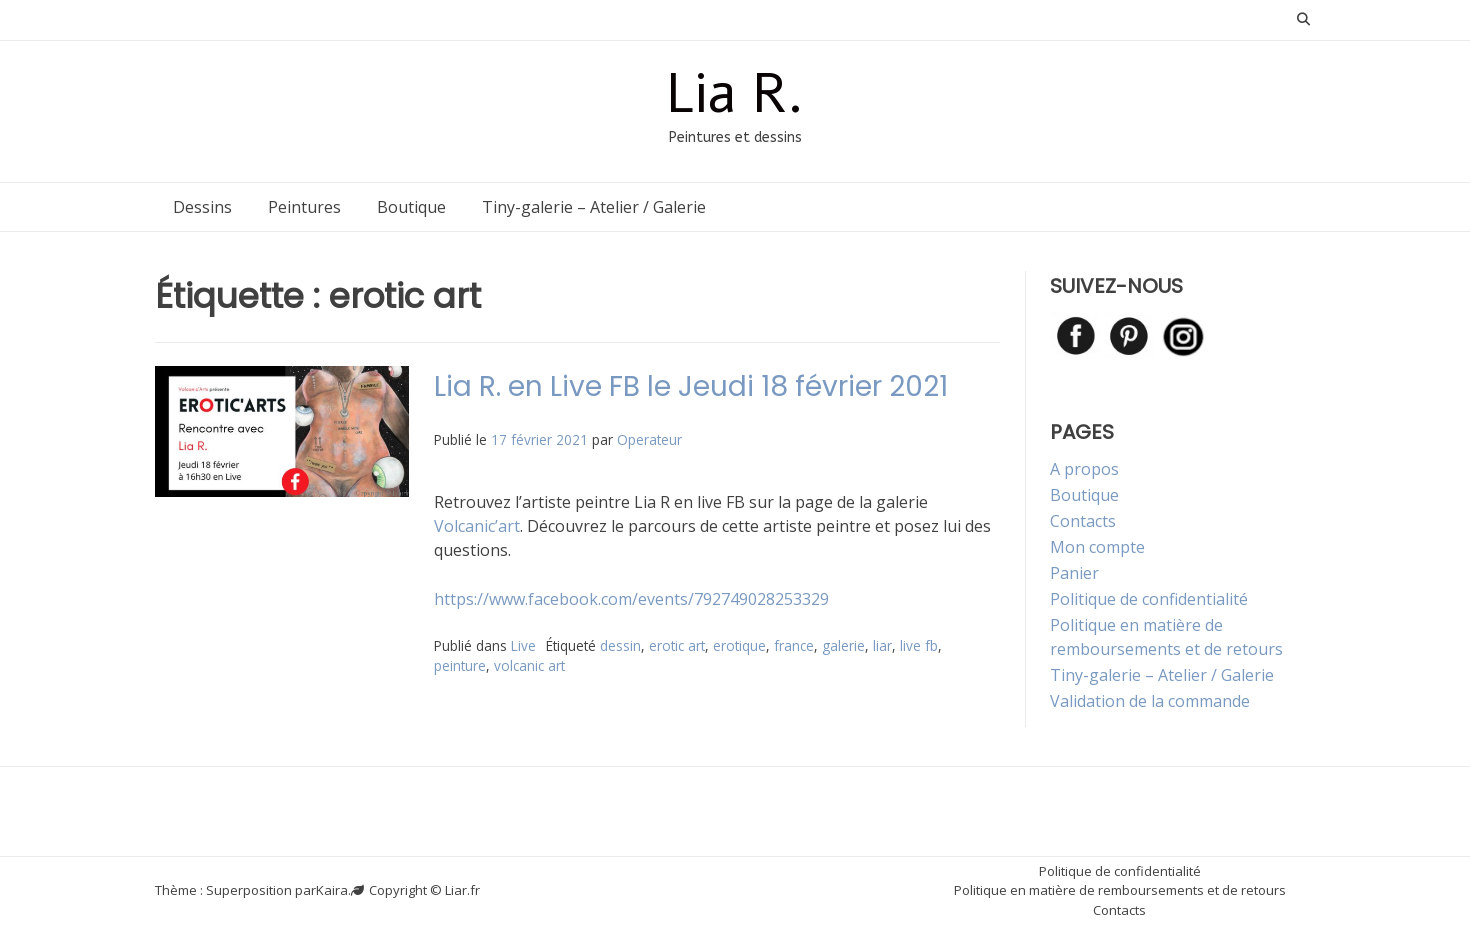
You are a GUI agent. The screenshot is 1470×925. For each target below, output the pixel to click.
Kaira (332, 890)
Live (523, 645)
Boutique (411, 207)
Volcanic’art (477, 526)
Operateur (649, 439)
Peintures (304, 207)
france (794, 645)
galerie (843, 645)
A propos (1084, 469)
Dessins (202, 207)
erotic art (677, 645)
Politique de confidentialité (1149, 599)
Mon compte (1097, 547)
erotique (739, 645)
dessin (620, 645)
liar (882, 645)
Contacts (1083, 521)
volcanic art (529, 665)
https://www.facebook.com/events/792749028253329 (631, 599)
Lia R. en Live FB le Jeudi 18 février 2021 (691, 386)
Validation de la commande (1150, 701)
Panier (1074, 573)
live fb (919, 645)
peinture (460, 665)
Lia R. (735, 93)
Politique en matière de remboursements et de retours (1120, 890)
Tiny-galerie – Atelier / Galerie (594, 207)
